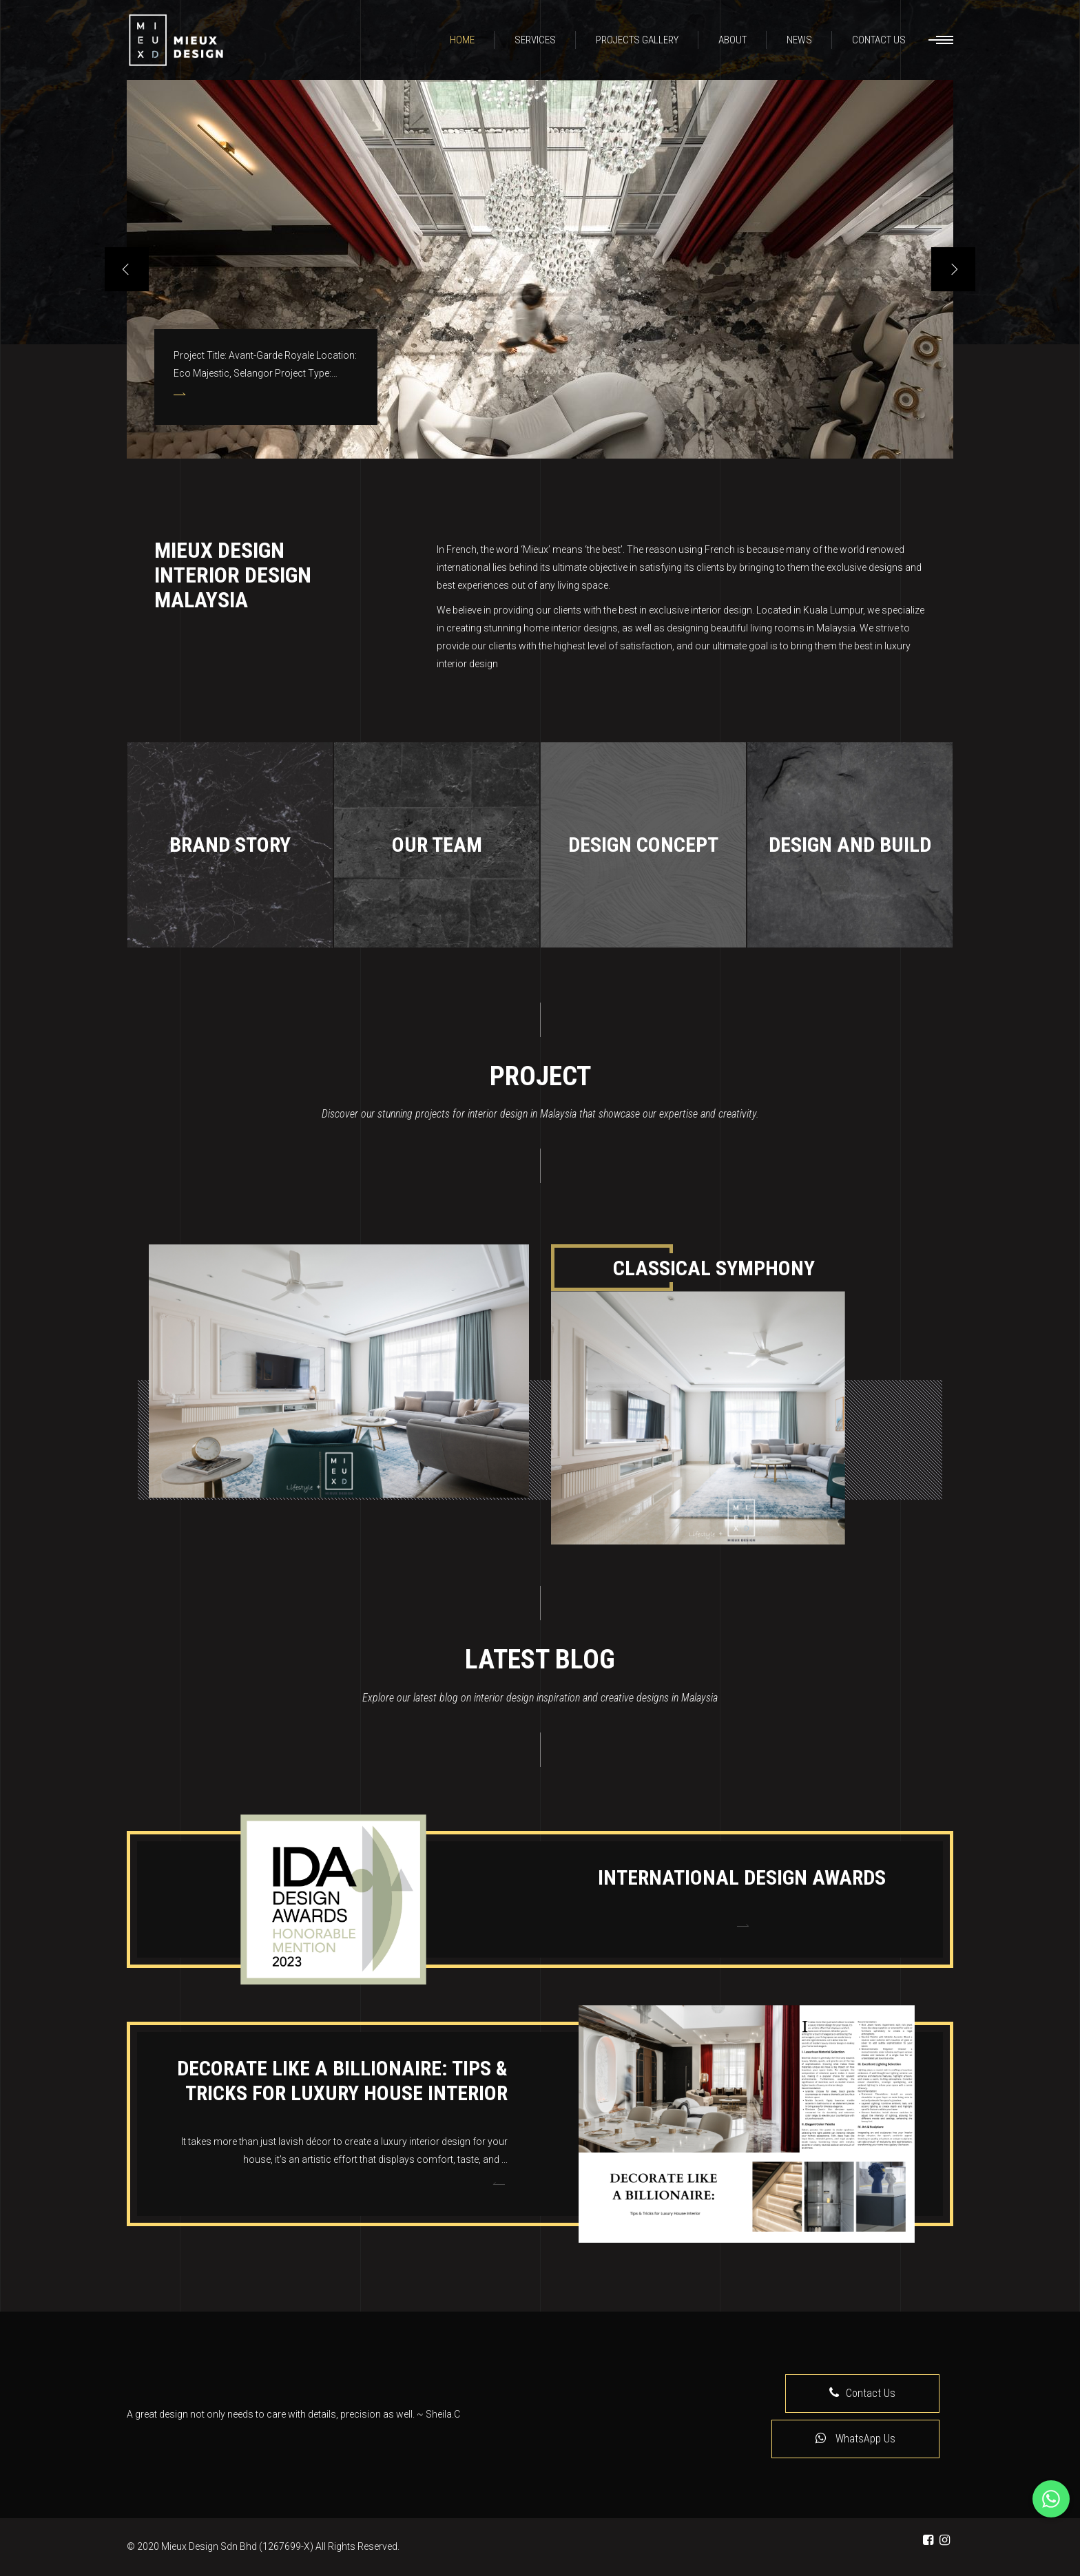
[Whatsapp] (1051, 2498)
